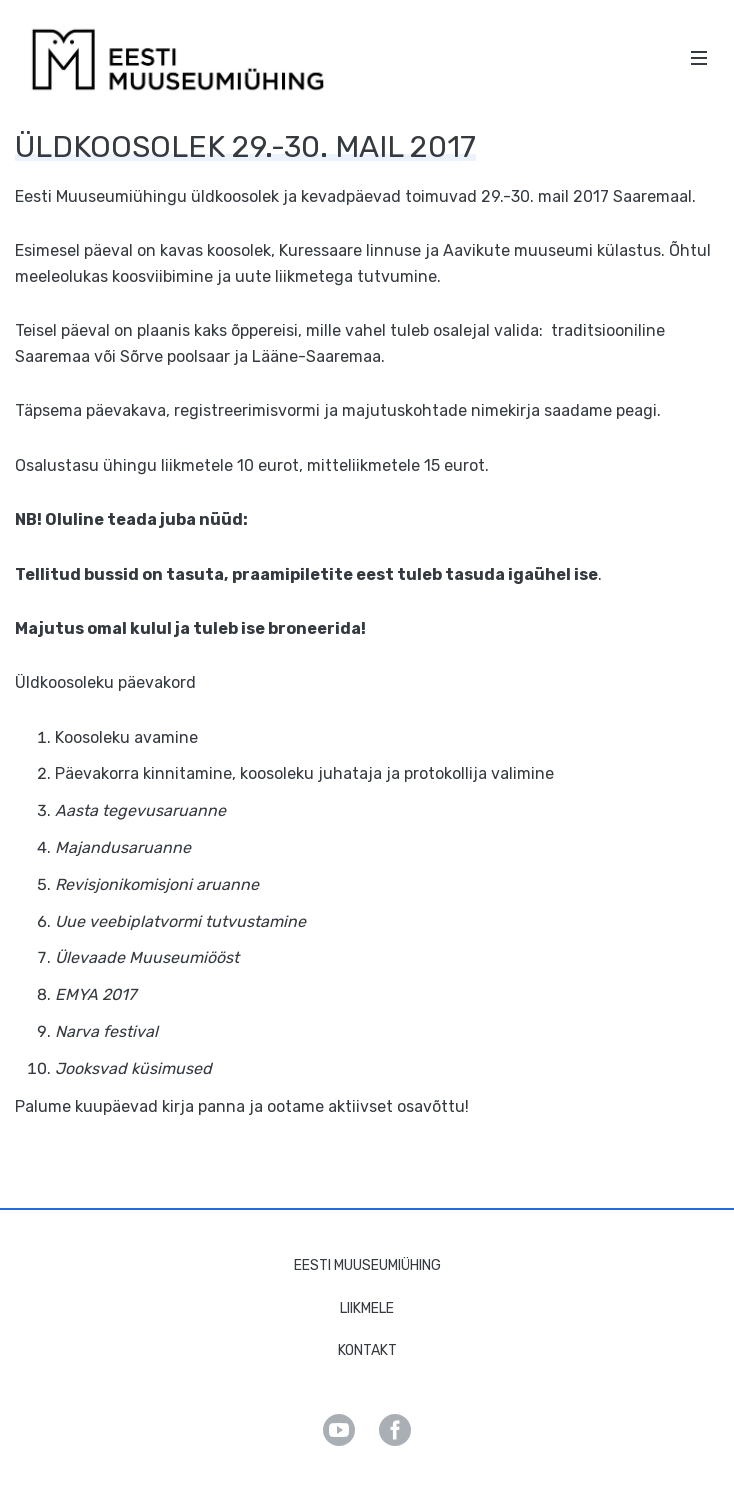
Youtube (339, 1430)
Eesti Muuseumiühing (367, 1265)
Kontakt (367, 1350)
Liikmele (367, 1308)
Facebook (395, 1430)
